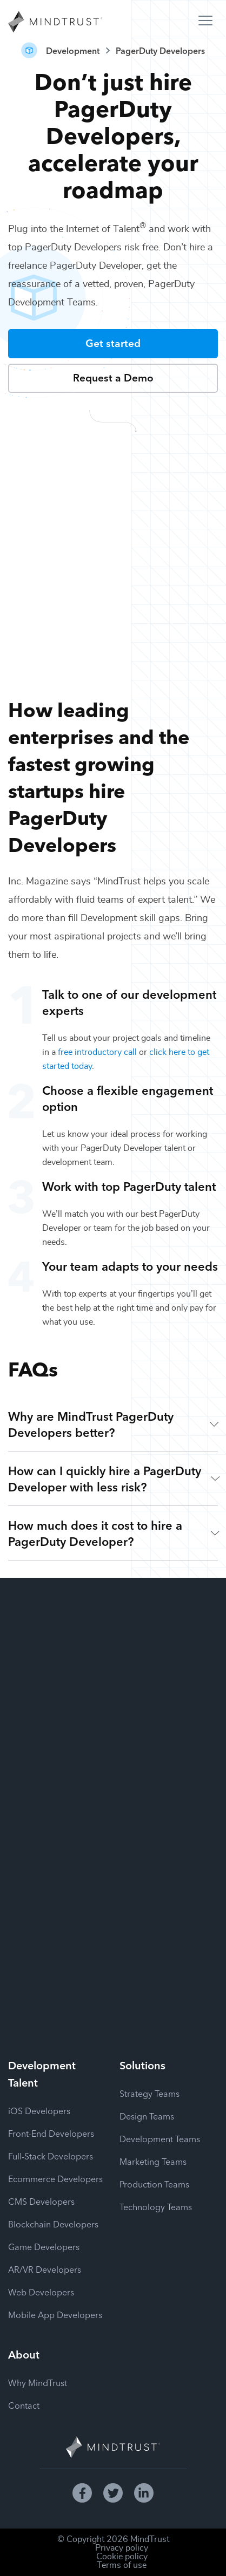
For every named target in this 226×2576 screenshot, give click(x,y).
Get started (113, 342)
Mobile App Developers (55, 2314)
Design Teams (146, 2116)
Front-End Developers (51, 2133)
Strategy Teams (149, 2093)
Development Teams (159, 2138)
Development (72, 50)
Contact (23, 2405)
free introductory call (97, 1052)
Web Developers (41, 2292)
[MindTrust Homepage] (55, 23)
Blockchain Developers (53, 2224)
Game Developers (43, 2246)
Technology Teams (155, 2206)
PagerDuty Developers (160, 50)
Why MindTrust (37, 2382)
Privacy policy (121, 2548)
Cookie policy (122, 2556)
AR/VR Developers (44, 2269)
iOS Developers (39, 2110)
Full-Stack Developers (50, 2156)
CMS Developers (41, 2201)
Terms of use (122, 2565)
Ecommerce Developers (55, 2178)
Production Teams (154, 2184)
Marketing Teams (153, 2161)
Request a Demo (113, 377)
